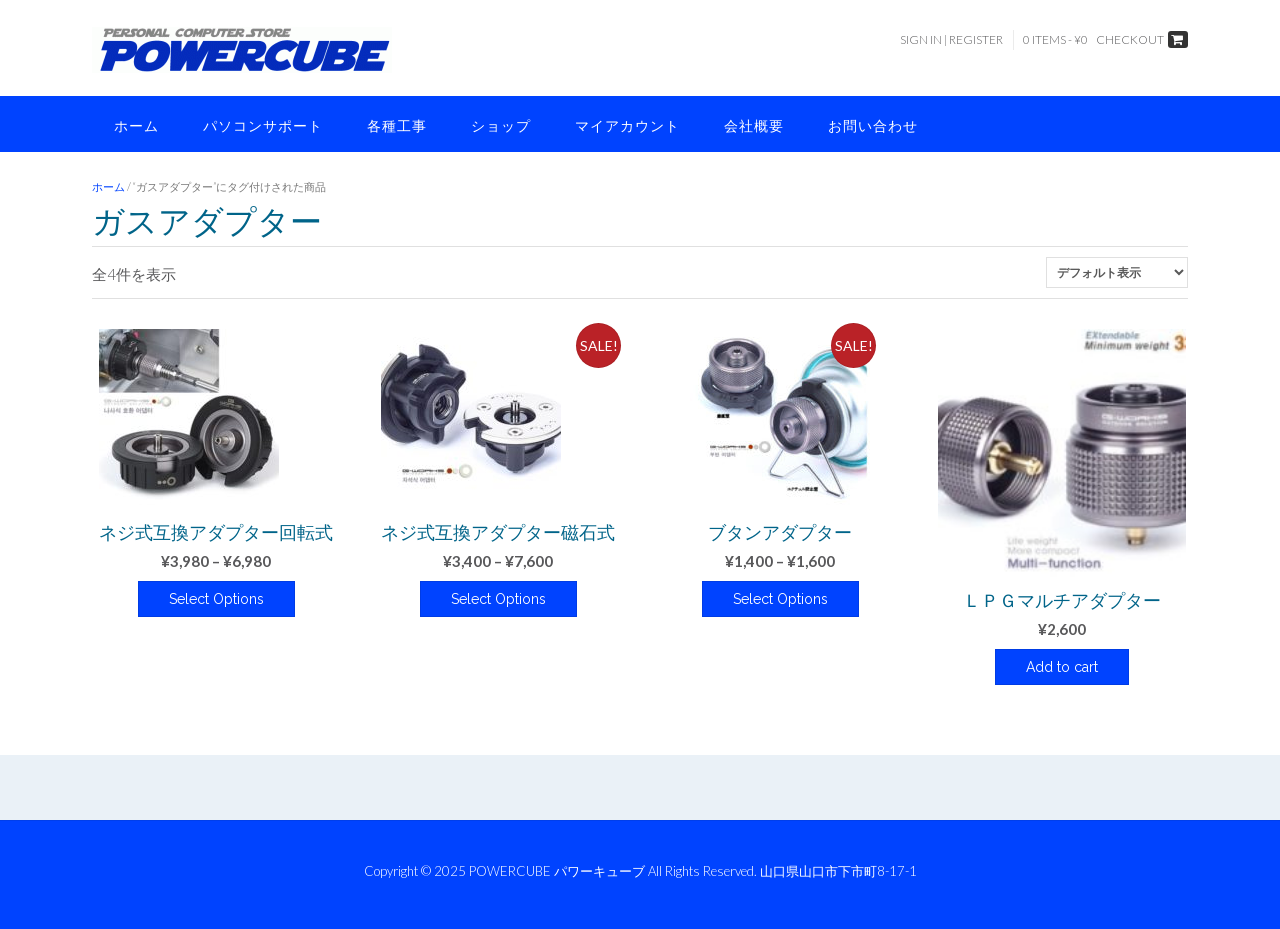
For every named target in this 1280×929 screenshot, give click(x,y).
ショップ (501, 125)
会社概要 (754, 125)
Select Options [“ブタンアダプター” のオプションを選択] (780, 599)
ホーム (136, 125)
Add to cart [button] (1062, 667)
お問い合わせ (873, 125)
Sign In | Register (951, 39)
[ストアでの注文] (1117, 272)
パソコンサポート (263, 125)
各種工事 (397, 125)
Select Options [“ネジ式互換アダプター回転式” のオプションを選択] (216, 599)
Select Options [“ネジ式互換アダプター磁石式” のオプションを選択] (498, 599)
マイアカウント (627, 125)
